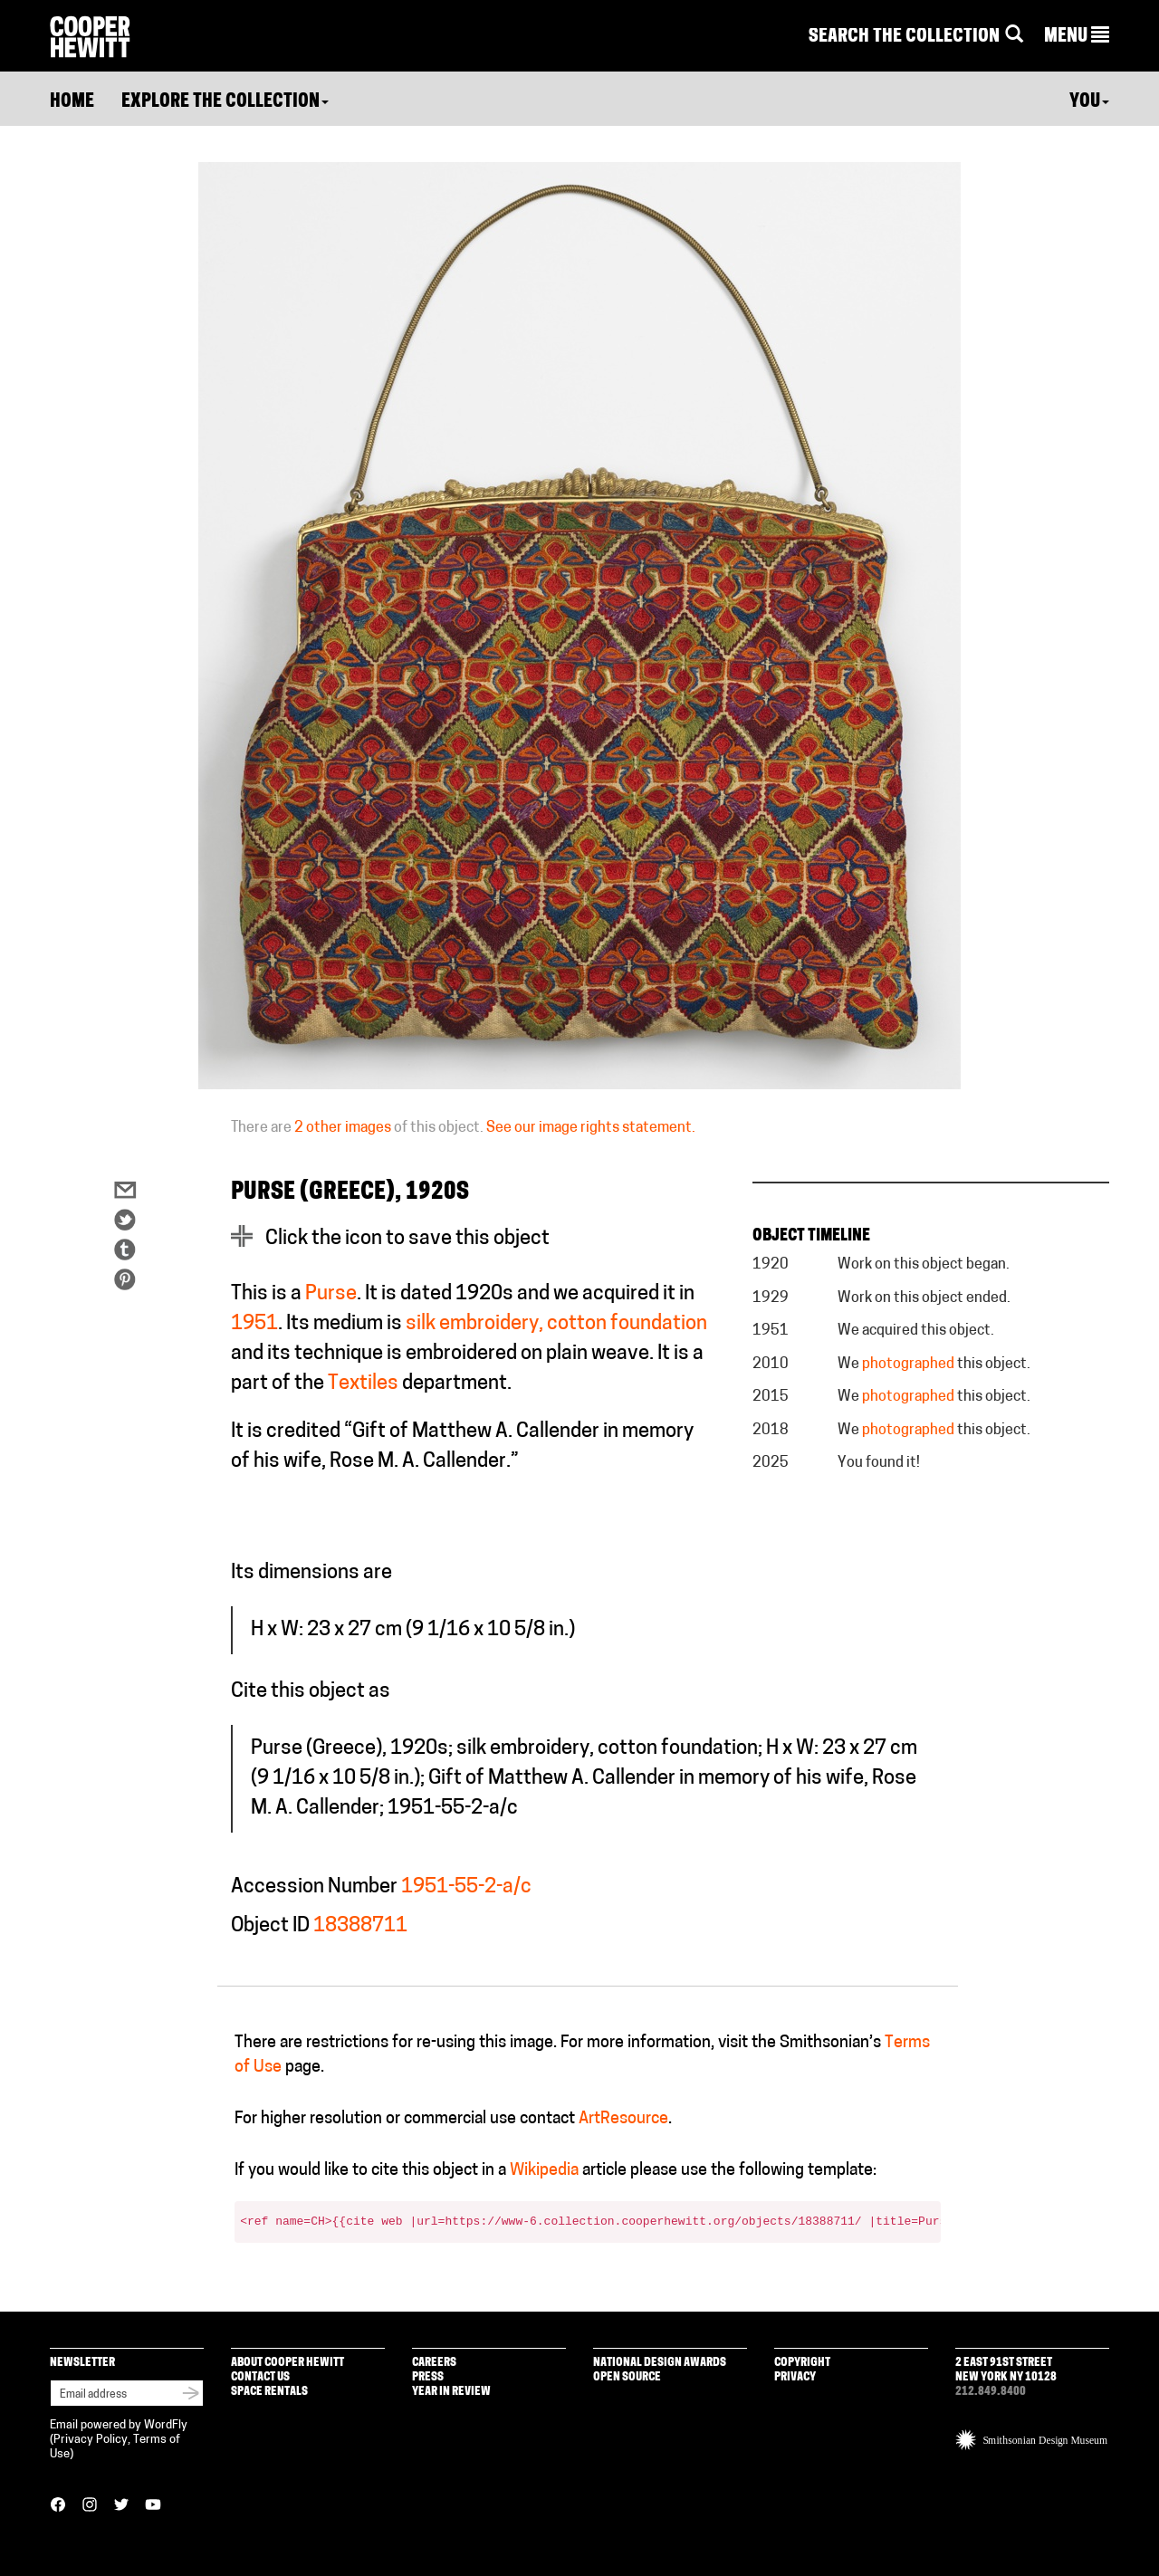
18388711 (360, 1926)
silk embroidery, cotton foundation (556, 1324)
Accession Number (314, 1887)
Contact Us (260, 2377)
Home (72, 102)
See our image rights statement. (590, 1128)
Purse (331, 1294)
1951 (254, 1324)
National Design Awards (659, 2363)
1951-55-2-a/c (466, 1887)
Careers (434, 2363)
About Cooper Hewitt (287, 2363)
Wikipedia (544, 2170)
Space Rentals (269, 2392)
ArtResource (623, 2119)
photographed (908, 1364)
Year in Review (451, 2392)
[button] (1076, 37)
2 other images (342, 1128)
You (1089, 102)
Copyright (802, 2363)
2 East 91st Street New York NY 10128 (1006, 2370)
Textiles (363, 1384)
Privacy (795, 2377)
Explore (225, 102)
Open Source (627, 2377)
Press (428, 2377)
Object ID (270, 1926)
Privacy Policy (90, 2440)
